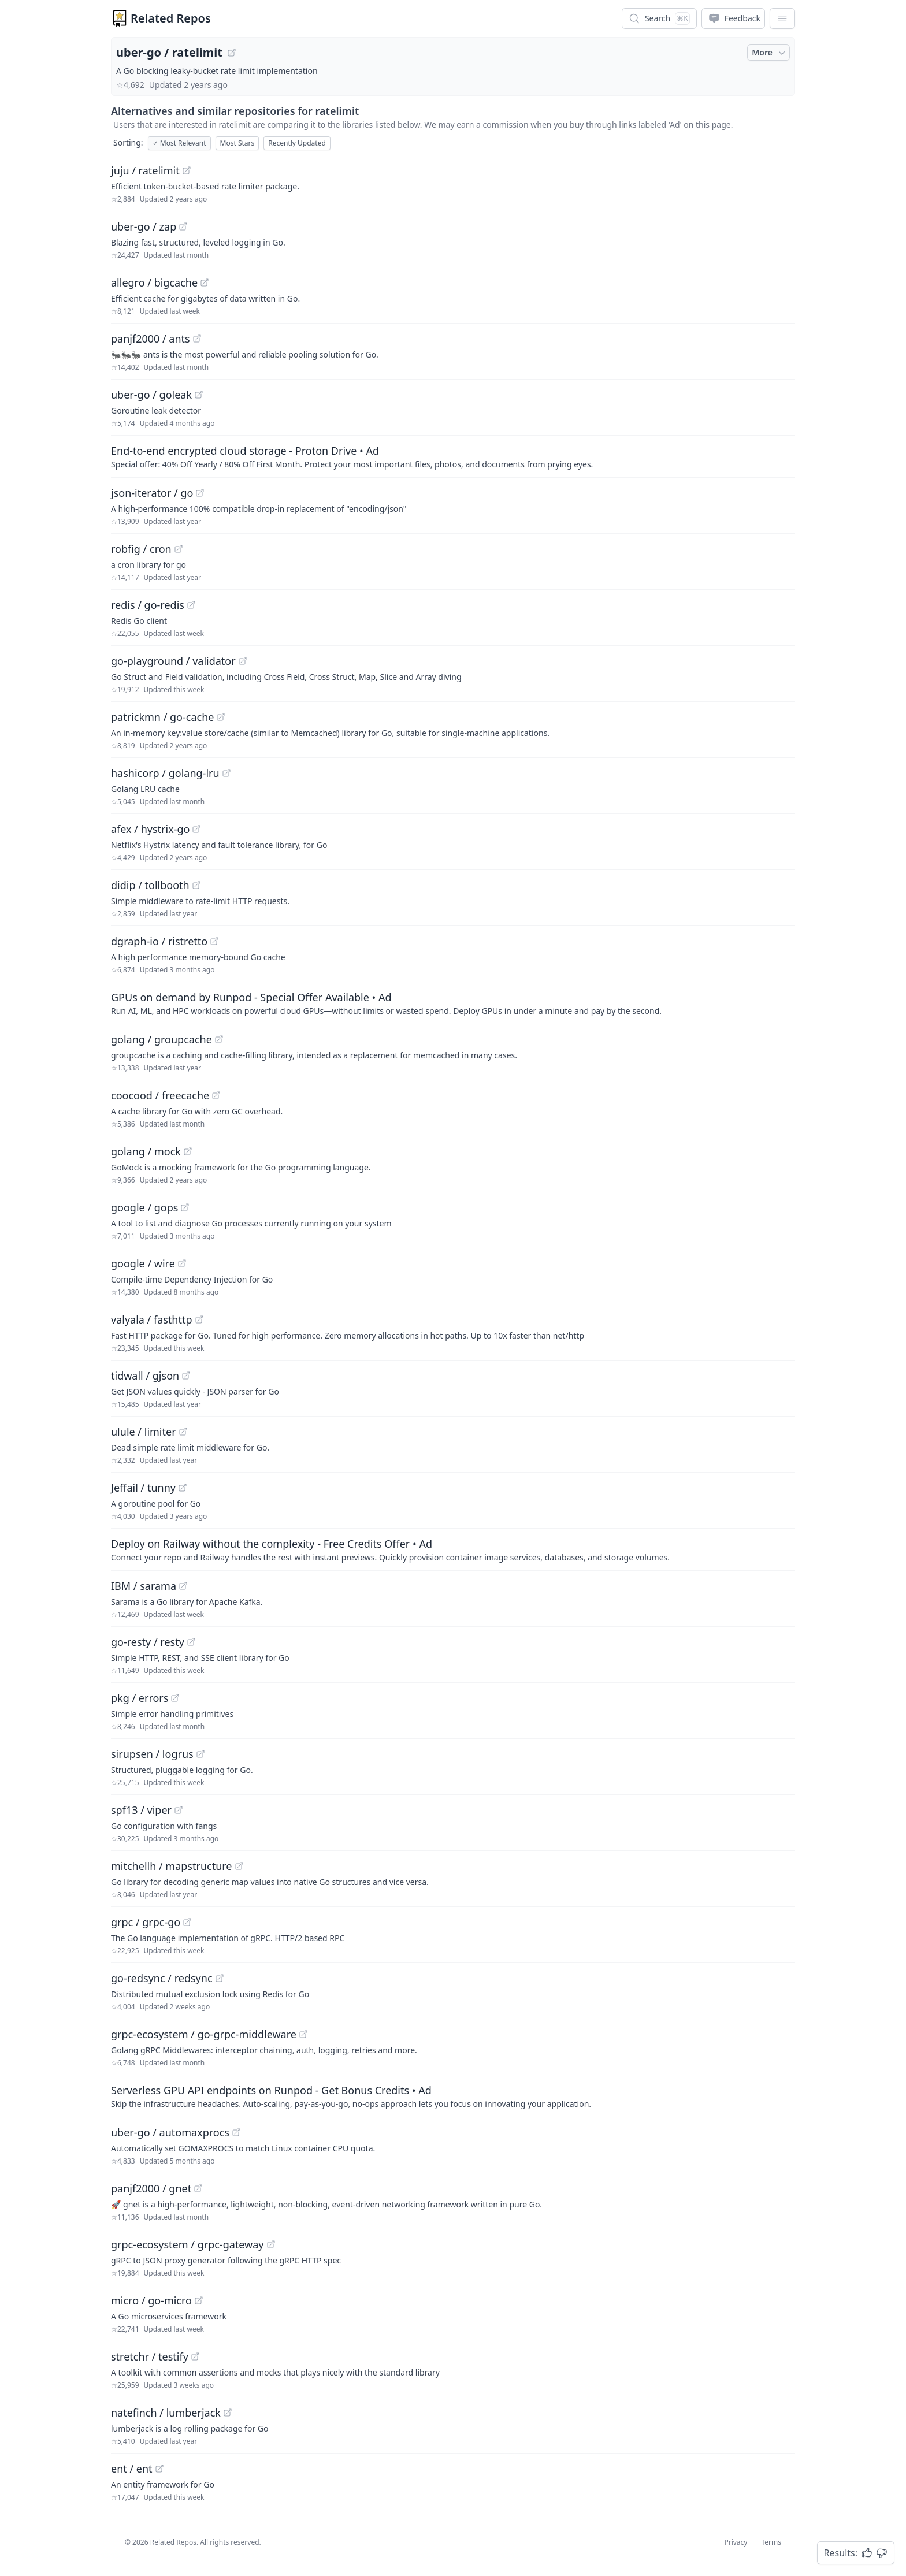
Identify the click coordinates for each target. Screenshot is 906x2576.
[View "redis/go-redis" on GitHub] (191, 604)
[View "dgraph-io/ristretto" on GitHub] (214, 941)
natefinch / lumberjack (166, 2412)
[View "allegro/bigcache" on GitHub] (204, 282)
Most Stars (237, 143)
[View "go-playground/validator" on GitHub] (242, 661)
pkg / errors (139, 1698)
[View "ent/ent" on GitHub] (159, 2468)
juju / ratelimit (145, 170)
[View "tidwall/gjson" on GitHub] (186, 1375)
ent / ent (132, 2468)
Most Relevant (179, 143)
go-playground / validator (173, 661)
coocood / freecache (160, 1095)
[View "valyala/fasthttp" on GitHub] (199, 1319)
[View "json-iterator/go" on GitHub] (200, 492)
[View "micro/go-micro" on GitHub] (198, 2300)
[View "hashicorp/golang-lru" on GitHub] (226, 773)
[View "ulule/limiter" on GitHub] (183, 1431)
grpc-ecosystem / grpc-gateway (187, 2244)
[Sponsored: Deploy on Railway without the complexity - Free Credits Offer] (453, 1549)
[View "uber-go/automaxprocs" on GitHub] (236, 2132)
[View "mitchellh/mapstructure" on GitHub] (239, 1866)
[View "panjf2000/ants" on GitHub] (197, 338)
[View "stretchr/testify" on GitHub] (195, 2356)
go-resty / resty (147, 1642)
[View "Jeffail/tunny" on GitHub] (182, 1487)
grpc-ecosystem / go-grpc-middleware (203, 2034)
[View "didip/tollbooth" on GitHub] (196, 885)
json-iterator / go (152, 493)
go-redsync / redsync (162, 1978)
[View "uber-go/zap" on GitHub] (183, 226)
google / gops (144, 1207)
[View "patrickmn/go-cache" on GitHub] (220, 717)
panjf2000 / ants (150, 338)
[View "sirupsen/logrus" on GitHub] (200, 1754)
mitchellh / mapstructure (171, 1866)
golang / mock (146, 1151)
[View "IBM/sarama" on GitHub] (183, 1585)
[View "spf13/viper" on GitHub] (178, 1810)
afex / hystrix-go (150, 829)
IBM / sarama (143, 1586)
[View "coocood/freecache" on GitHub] (216, 1095)
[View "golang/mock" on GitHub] (187, 1151)
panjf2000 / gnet (151, 2188)
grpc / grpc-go (145, 1922)
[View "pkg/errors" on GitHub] (175, 1698)
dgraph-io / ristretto (159, 941)
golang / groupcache (161, 1039)
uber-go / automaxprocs (170, 2132)
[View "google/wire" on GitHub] (182, 1263)
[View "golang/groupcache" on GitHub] (219, 1039)
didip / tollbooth (150, 885)
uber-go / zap (143, 226)
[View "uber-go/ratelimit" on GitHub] (231, 52)
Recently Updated (297, 143)
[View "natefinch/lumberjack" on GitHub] (227, 2412)
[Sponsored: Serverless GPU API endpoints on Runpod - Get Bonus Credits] (453, 2096)
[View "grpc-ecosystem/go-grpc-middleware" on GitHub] (303, 2034)
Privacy (735, 2542)
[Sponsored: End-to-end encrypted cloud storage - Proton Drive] (453, 456)
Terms (771, 2542)
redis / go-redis (147, 605)
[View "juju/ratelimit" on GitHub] (186, 170)
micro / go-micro (151, 2300)
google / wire (143, 1263)
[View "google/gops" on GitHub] (185, 1207)
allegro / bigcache (154, 282)
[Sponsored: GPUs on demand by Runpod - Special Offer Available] (453, 1003)
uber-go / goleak (151, 395)
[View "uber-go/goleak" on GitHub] (198, 394)
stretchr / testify (149, 2356)
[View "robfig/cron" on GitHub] (178, 548)
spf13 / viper (141, 1810)
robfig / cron (141, 549)
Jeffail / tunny (143, 1488)
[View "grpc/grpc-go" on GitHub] (187, 1922)
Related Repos (171, 18)
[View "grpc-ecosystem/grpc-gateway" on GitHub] (271, 2244)
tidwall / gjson (145, 1375)
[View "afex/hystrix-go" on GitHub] (196, 829)
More (770, 52)
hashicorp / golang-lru (165, 773)
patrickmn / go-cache (162, 717)
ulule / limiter (143, 1431)
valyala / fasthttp (151, 1319)
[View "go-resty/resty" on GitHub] (191, 1641)
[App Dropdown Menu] (782, 18)
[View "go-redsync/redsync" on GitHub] (219, 1978)
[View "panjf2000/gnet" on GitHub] (198, 2188)
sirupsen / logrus (152, 1754)
